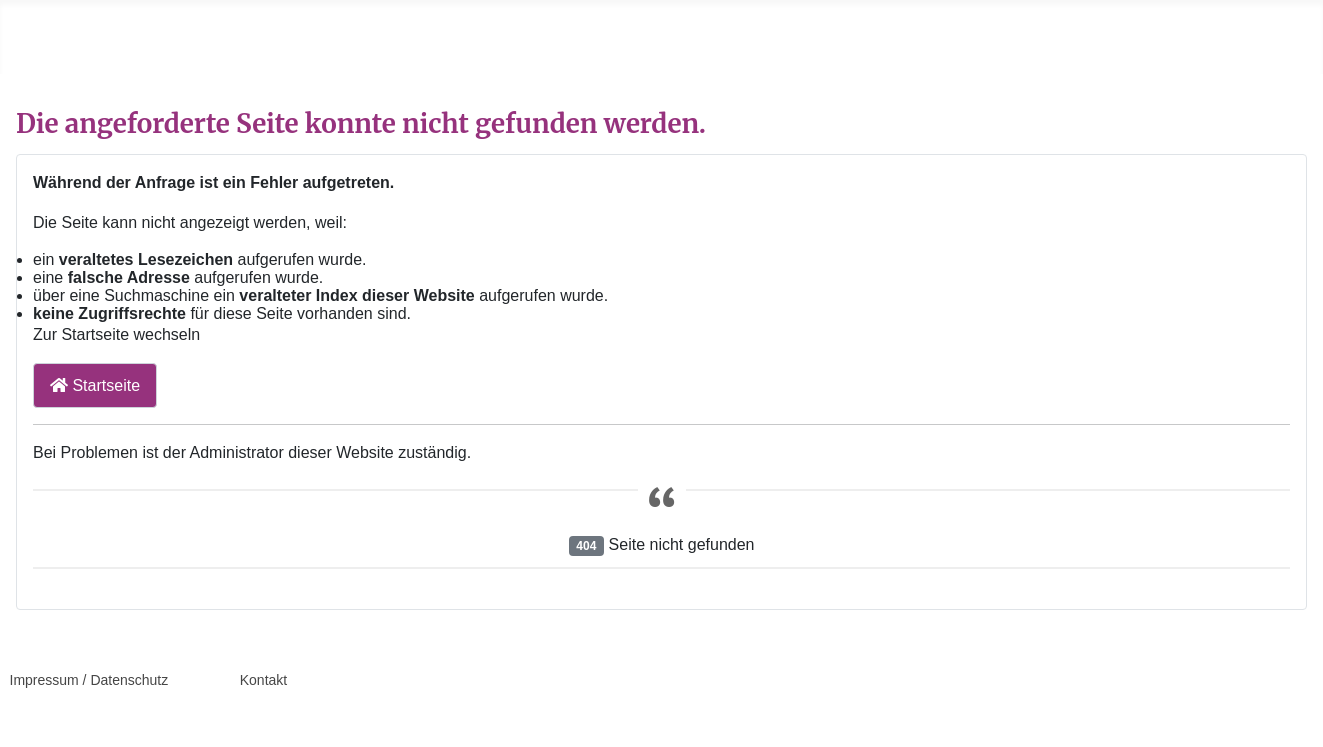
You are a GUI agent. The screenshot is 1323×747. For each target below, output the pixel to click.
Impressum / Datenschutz (89, 680)
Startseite (95, 385)
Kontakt (263, 680)
